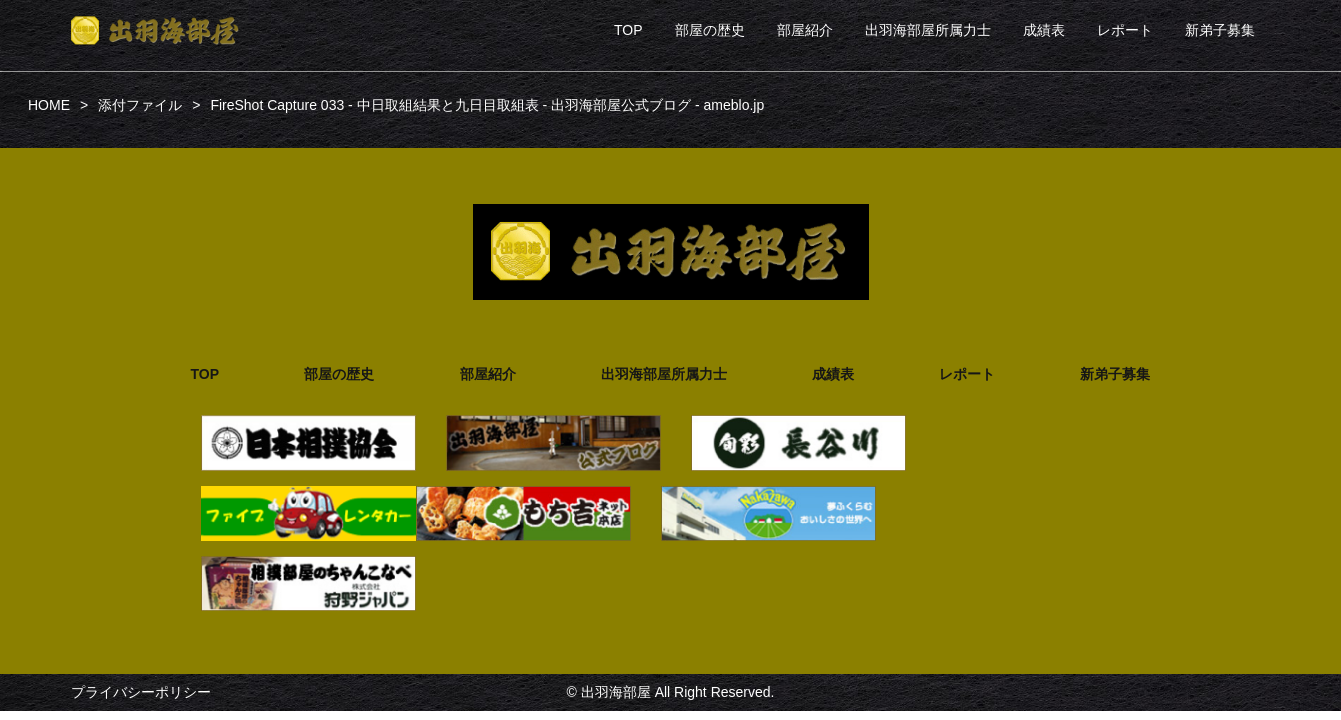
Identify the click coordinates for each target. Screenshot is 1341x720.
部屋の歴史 (710, 30)
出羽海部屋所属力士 (928, 30)
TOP (628, 30)
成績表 (1044, 30)
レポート (1125, 30)
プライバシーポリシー (141, 692)
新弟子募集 (1220, 30)
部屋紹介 (805, 30)
